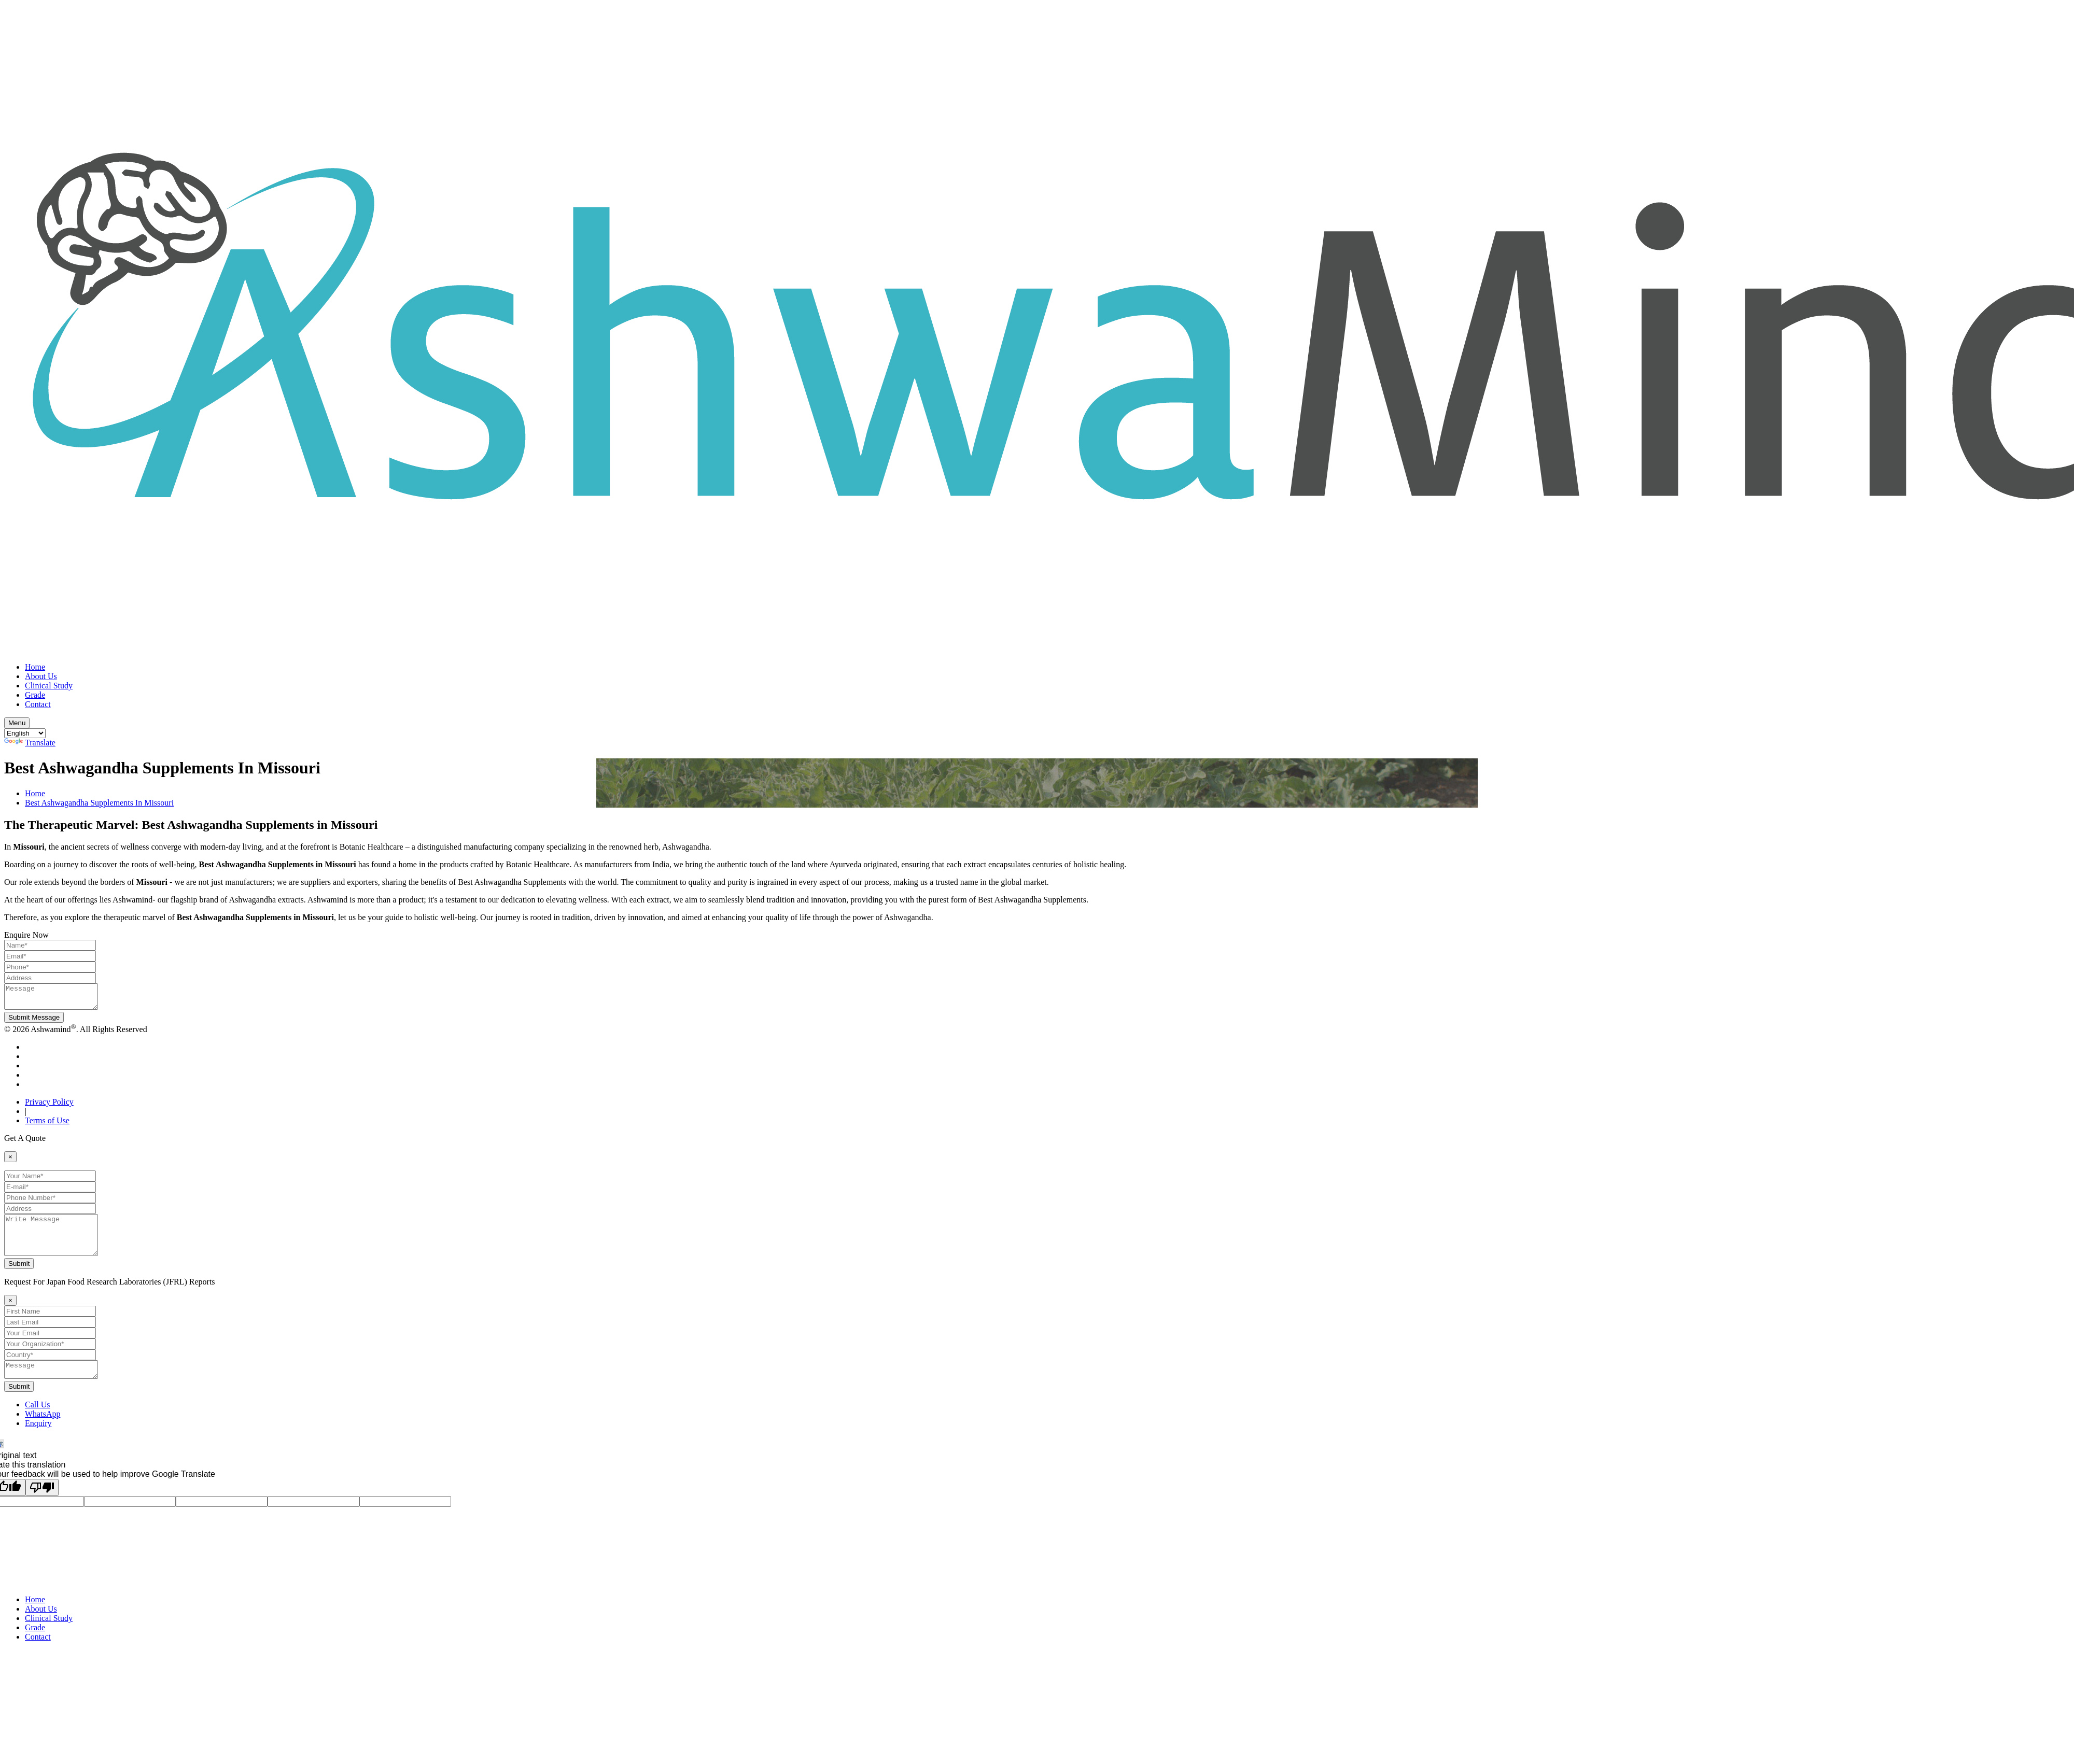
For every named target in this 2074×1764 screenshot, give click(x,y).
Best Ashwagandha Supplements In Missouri (99, 802)
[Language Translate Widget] (25, 733)
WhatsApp (42, 1429)
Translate (29, 742)
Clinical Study (49, 685)
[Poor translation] (42, 1503)
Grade (35, 694)
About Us (41, 676)
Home (35, 666)
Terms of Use (47, 1125)
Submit (19, 1276)
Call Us (37, 1420)
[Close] (10, 1161)
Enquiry (38, 1438)
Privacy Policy (49, 1106)
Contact (38, 704)
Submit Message (34, 1022)
